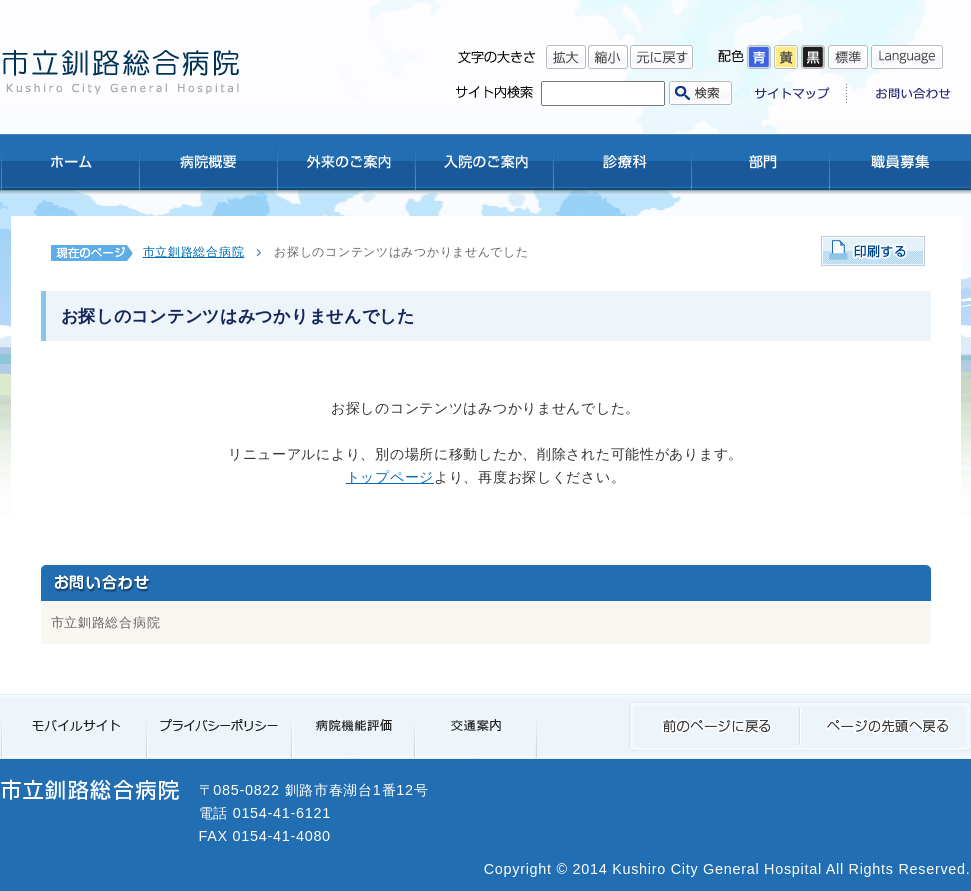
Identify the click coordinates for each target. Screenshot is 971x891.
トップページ (390, 477)
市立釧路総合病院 (194, 252)
